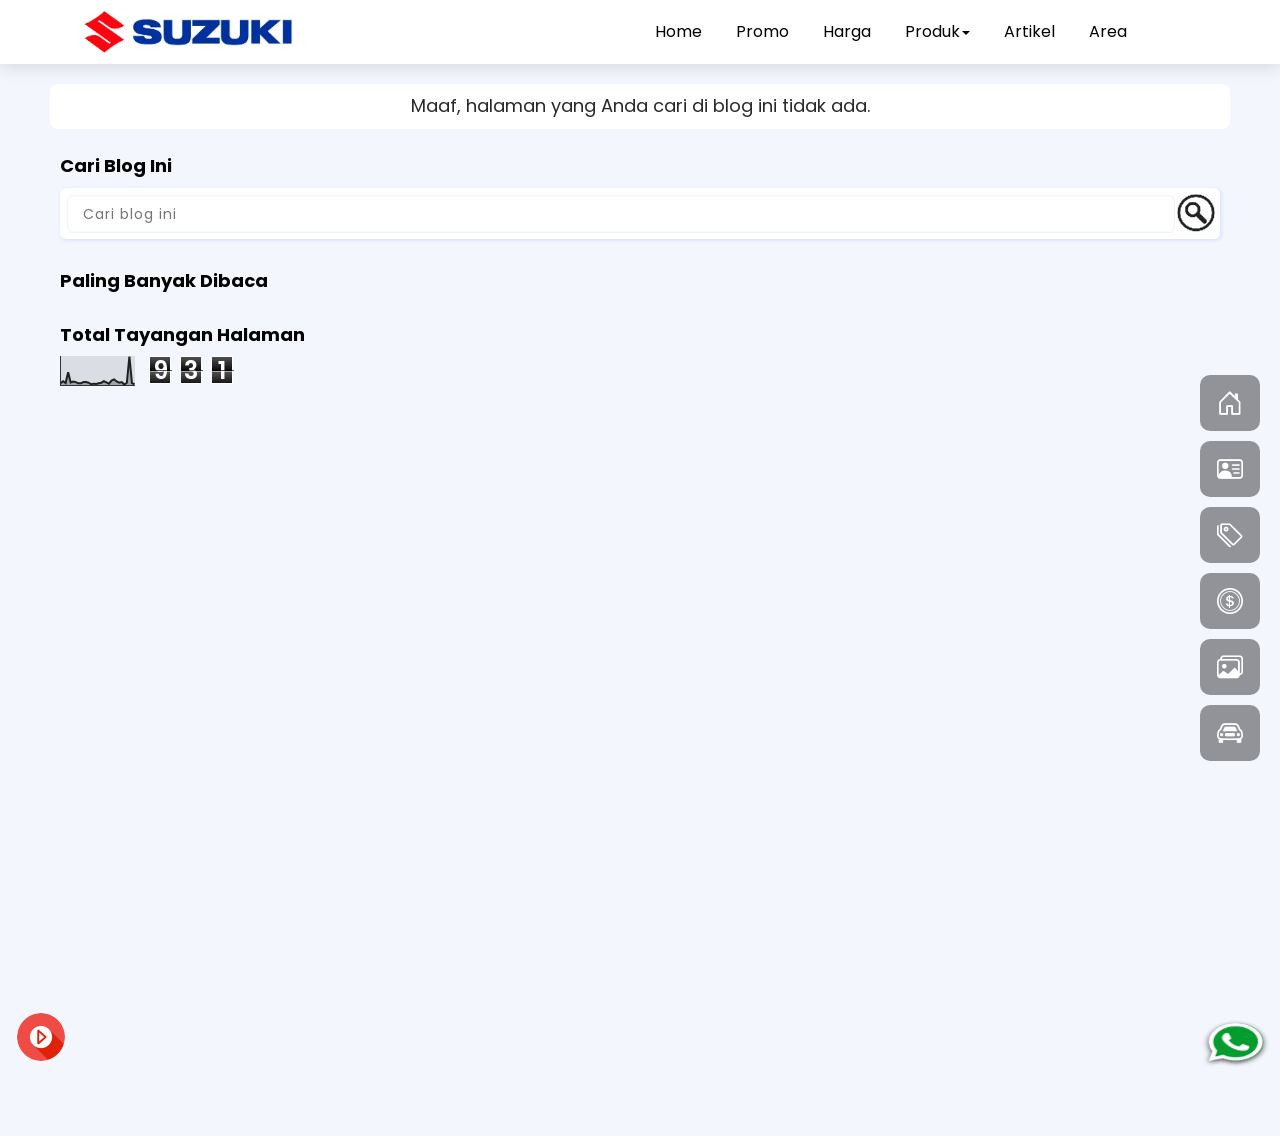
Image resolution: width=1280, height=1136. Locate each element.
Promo (762, 31)
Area (1108, 31)
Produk (937, 31)
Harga (847, 31)
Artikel (1029, 31)
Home (678, 31)
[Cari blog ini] (621, 214)
